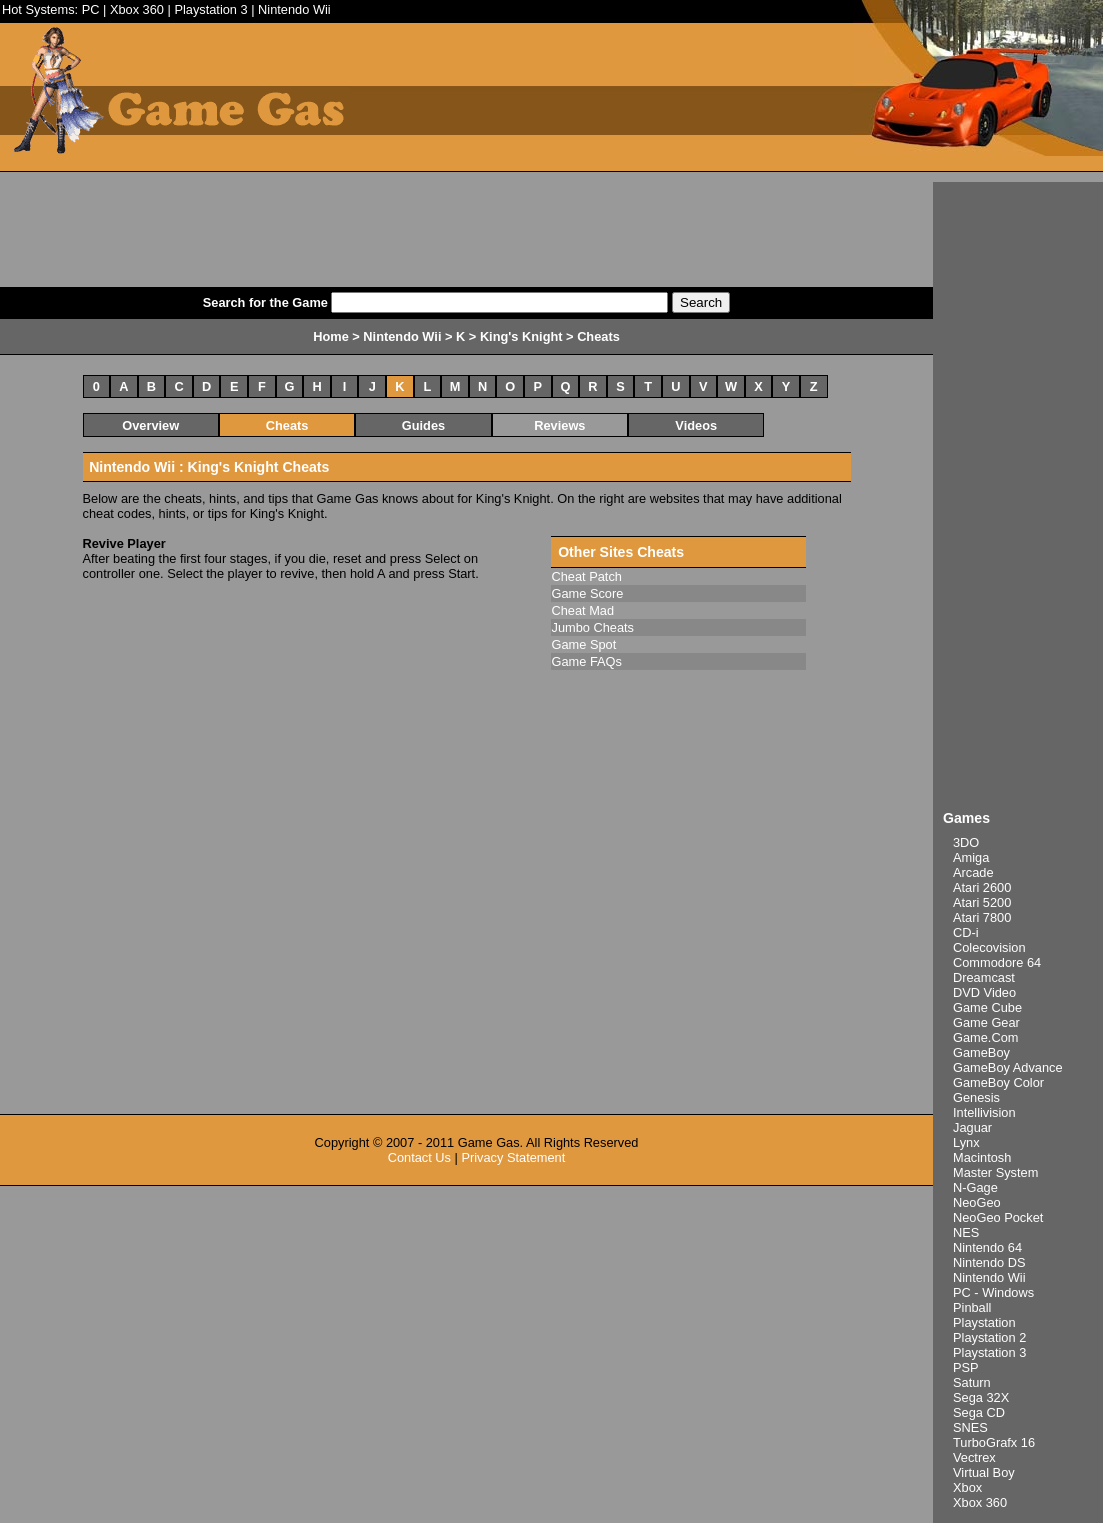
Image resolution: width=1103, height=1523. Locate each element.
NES (966, 1232)
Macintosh (982, 1157)
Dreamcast (984, 977)
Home (331, 336)
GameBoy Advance (1008, 1067)
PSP (966, 1367)
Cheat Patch (587, 576)
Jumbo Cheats (593, 627)
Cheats (287, 425)
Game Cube (987, 1007)
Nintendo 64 (987, 1247)
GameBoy (981, 1052)
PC (91, 9)
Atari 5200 (982, 902)
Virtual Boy (984, 1472)
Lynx (966, 1142)
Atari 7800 (982, 917)
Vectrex (974, 1457)
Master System (995, 1172)
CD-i (966, 932)
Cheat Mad (583, 610)
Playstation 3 (210, 9)
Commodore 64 (997, 962)
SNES (970, 1427)
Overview (150, 425)
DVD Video (984, 992)
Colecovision (989, 947)
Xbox (967, 1487)
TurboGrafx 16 (994, 1442)
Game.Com (985, 1037)
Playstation (984, 1322)
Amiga (971, 857)
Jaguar (972, 1127)
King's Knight (521, 336)
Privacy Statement (513, 1157)
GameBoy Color (998, 1082)
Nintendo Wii (294, 9)
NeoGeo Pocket (998, 1217)
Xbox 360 (137, 9)
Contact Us (419, 1157)
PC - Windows (993, 1292)
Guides (423, 425)
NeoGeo (977, 1202)
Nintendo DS (989, 1262)
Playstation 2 (989, 1337)
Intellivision (984, 1112)
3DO (966, 842)
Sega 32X (981, 1397)
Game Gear (986, 1022)
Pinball (972, 1307)
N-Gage (975, 1187)
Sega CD (979, 1412)
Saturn (972, 1382)
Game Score (588, 593)
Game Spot (584, 644)
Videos (696, 425)
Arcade (973, 872)
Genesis (976, 1097)
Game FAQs (587, 661)
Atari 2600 (982, 887)
